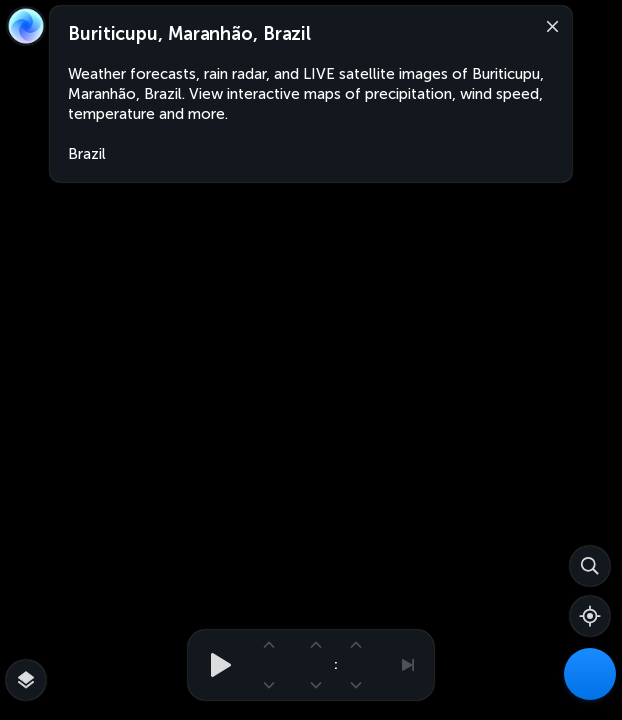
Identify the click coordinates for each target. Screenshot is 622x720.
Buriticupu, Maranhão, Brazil (189, 34)
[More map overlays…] (26, 680)
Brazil (87, 154)
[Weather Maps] (590, 674)
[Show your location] (590, 616)
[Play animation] (215, 665)
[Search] (590, 566)
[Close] (548, 25)
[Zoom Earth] (26, 26)
